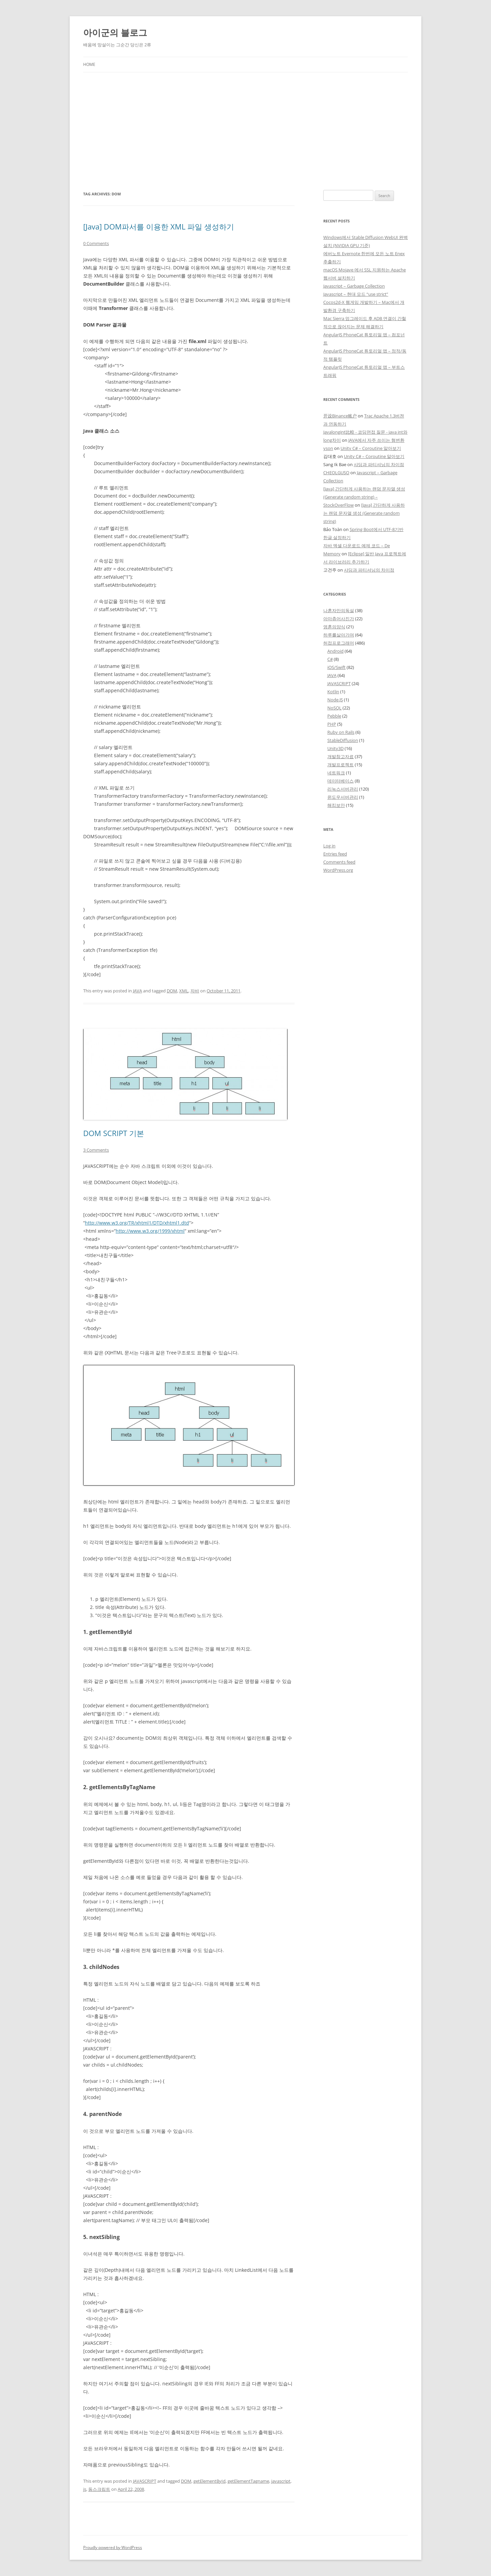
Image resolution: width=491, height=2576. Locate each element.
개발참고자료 (340, 756)
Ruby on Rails (340, 732)
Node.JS (335, 700)
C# (330, 659)
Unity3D (335, 748)
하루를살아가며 (338, 635)
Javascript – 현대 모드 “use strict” (355, 294)
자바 (194, 991)
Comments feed (339, 862)
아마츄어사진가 (338, 619)
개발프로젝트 (340, 765)
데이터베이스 (340, 781)
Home (89, 64)
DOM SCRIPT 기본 (113, 1133)
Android (335, 651)
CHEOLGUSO (336, 473)
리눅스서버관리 (342, 789)
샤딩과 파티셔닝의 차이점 (379, 464)
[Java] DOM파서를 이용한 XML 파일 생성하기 (158, 226)
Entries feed (335, 854)
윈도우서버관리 (342, 797)
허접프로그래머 (338, 643)
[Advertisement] (245, 123)
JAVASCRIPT (144, 2481)
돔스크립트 (99, 2489)
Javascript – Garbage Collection (354, 286)
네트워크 (336, 773)
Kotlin (333, 692)
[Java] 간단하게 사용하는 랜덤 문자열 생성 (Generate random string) (364, 513)
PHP (331, 724)
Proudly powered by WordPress (112, 2547)
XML (183, 991)
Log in (329, 846)
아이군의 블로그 (115, 32)
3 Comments (96, 1150)
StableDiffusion (342, 740)
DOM (172, 991)
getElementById (209, 2481)
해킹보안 (336, 805)
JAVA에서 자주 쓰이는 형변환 (376, 440)
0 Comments (96, 243)
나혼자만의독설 (338, 610)
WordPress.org (338, 870)
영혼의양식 (334, 627)
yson (328, 448)
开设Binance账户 (340, 416)
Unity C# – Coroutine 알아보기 (371, 448)
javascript (280, 2481)
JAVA (137, 991)
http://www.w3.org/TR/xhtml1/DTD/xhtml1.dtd (137, 1223)
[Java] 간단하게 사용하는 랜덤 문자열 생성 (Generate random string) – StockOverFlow (364, 497)
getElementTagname (248, 2481)
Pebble (334, 716)
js (84, 2489)
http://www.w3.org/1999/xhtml (150, 1231)
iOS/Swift (336, 667)
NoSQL (334, 708)
